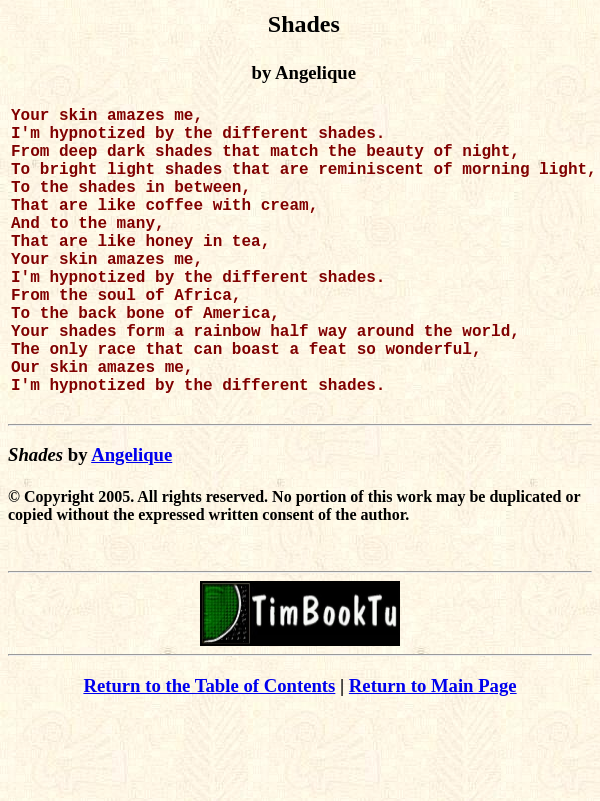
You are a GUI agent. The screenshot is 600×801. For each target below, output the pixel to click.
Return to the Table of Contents (209, 753)
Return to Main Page (433, 753)
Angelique (131, 522)
